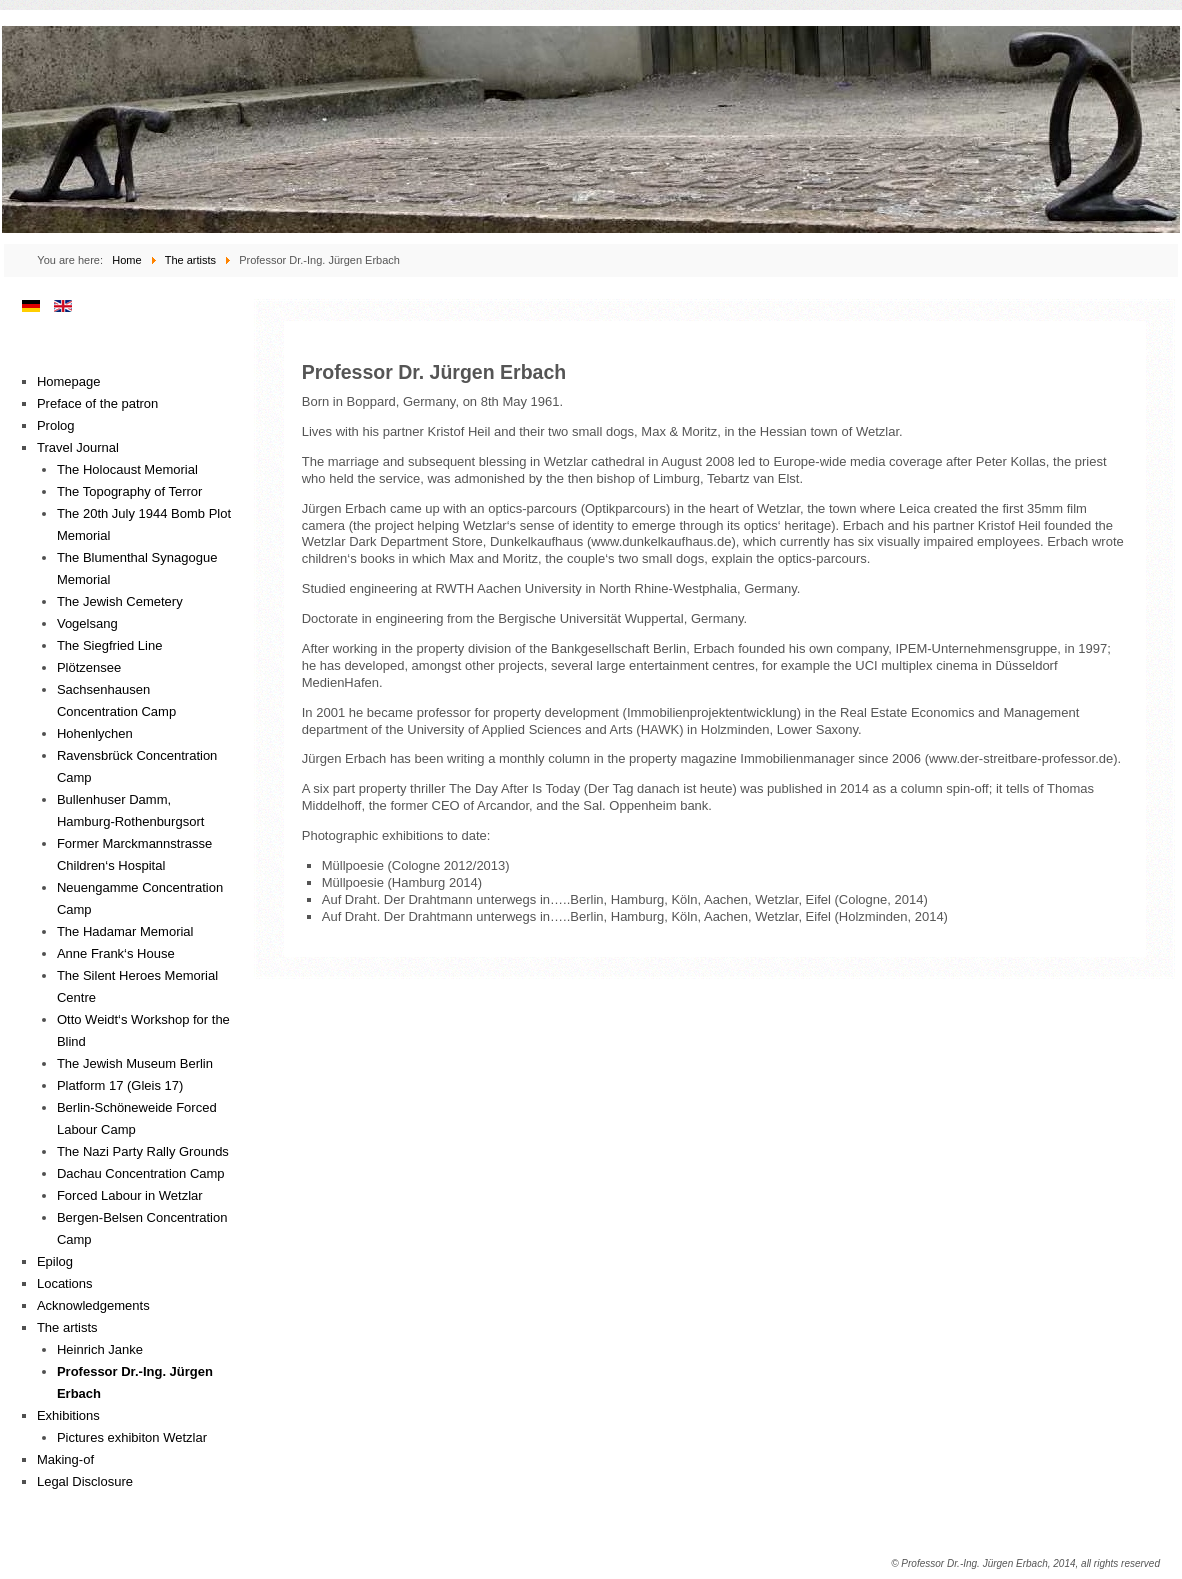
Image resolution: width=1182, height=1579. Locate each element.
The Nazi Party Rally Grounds (143, 1151)
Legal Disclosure (85, 1481)
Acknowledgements (93, 1305)
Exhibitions (68, 1415)
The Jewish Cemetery (120, 601)
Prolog (56, 425)
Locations (65, 1283)
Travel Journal (78, 447)
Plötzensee (89, 667)
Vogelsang (87, 623)
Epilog (55, 1261)
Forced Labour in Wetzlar (130, 1195)
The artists (67, 1327)
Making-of (65, 1459)
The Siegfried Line (110, 645)
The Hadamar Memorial (125, 931)
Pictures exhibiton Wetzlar (132, 1437)
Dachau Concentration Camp (141, 1173)
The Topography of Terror (130, 491)
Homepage (69, 381)
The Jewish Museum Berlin (135, 1063)
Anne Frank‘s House (116, 953)
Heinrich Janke (100, 1349)
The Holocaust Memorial (127, 469)
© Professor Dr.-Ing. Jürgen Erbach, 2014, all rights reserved (1025, 1563)
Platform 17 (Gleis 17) (120, 1085)
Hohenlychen (95, 733)
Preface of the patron (97, 403)
